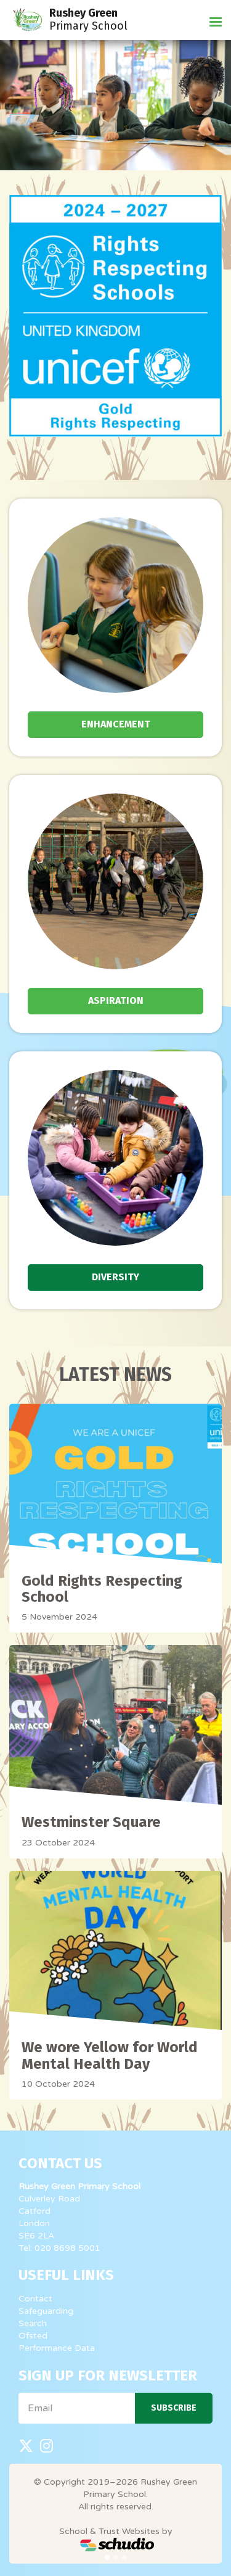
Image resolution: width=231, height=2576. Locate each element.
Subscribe (174, 2408)
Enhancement (115, 724)
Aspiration (116, 1000)
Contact (35, 2298)
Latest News (115, 1375)
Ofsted (32, 2335)
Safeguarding (45, 2311)
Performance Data (56, 2348)
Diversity (115, 1277)
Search (32, 2323)
